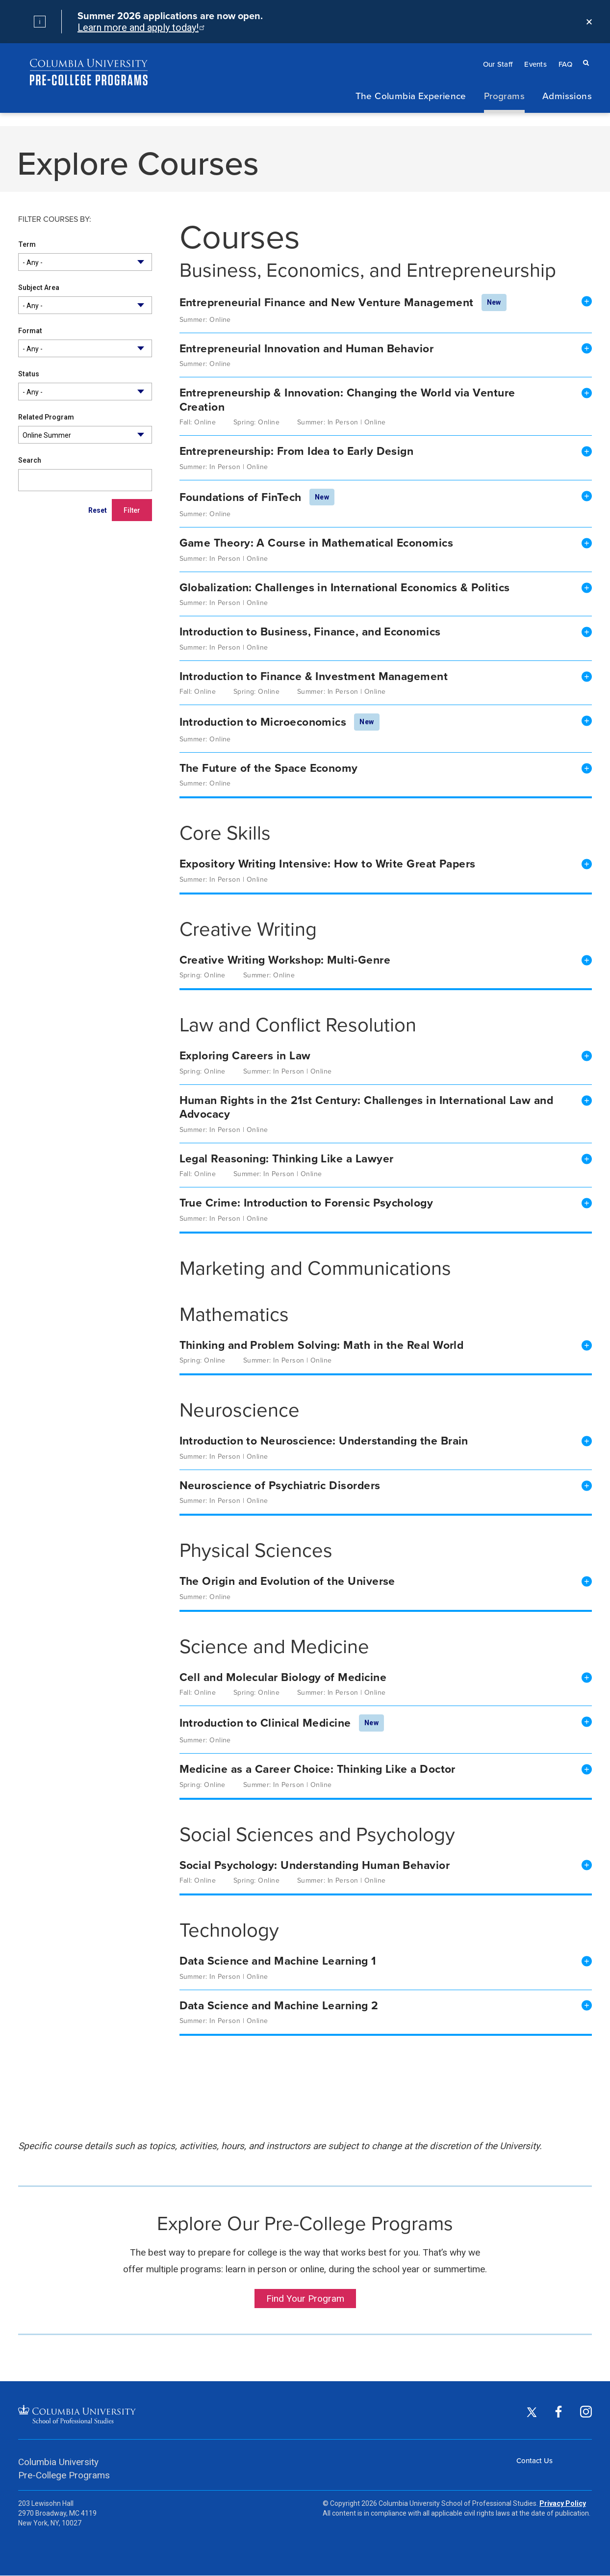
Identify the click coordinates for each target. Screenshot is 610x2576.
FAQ (565, 64)
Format (30, 331)
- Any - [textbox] (33, 262)
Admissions (567, 95)
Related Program (46, 417)
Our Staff (498, 64)
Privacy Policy (562, 2503)
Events (535, 64)
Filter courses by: (54, 219)
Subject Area (38, 287)
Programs (504, 95)
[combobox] (85, 262)
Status (28, 374)
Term (27, 244)
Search (29, 460)
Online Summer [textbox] (47, 435)
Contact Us (534, 2460)
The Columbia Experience (411, 95)
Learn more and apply (140, 27)
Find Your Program (305, 2298)
